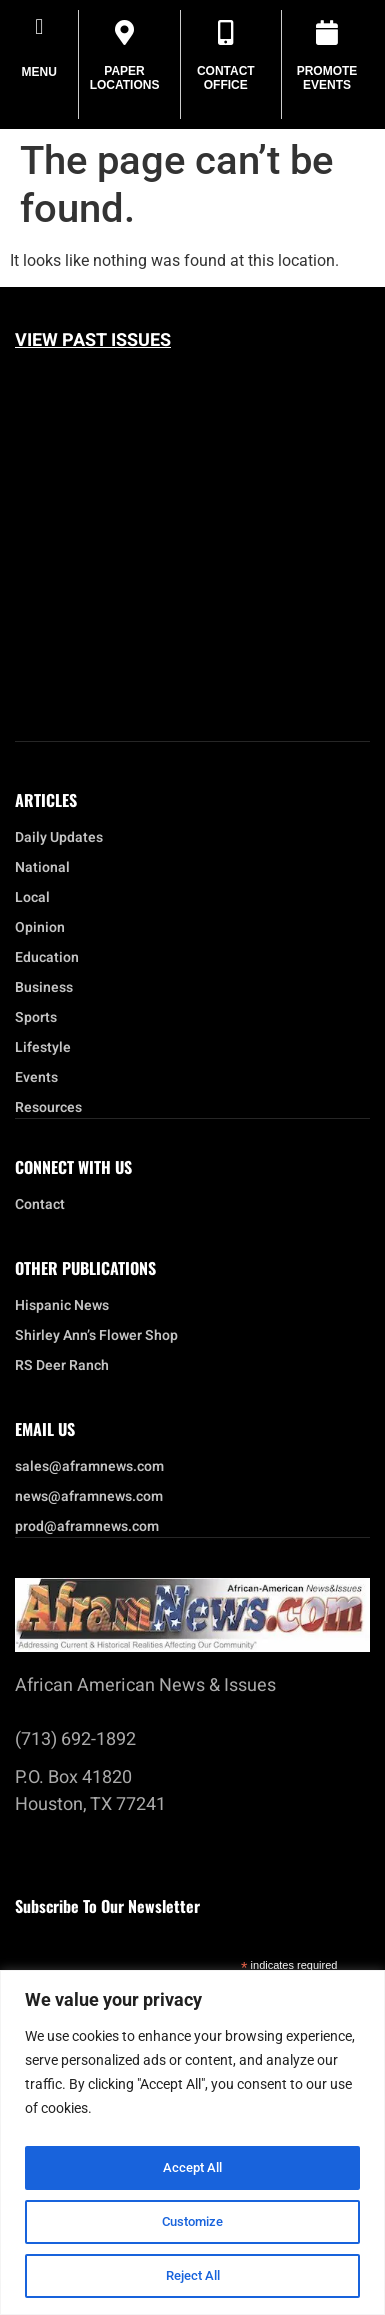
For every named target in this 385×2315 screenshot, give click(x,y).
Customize (193, 2222)
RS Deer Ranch (62, 1366)
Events (41, 1078)
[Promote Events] (327, 32)
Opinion (40, 928)
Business (44, 988)
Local (37, 898)
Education (47, 958)
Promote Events (327, 78)
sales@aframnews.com (89, 1467)
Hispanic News (62, 1306)
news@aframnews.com (89, 1497)
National (47, 868)
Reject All (192, 2276)
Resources (48, 1108)
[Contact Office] (225, 32)
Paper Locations (125, 78)
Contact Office (226, 78)
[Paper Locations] (124, 32)
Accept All (193, 2168)
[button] (39, 26)
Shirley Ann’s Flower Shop (96, 1336)
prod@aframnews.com (87, 1527)
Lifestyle (48, 1048)
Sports (36, 1018)
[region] (192, 2142)
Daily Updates (59, 838)
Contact (40, 1205)
